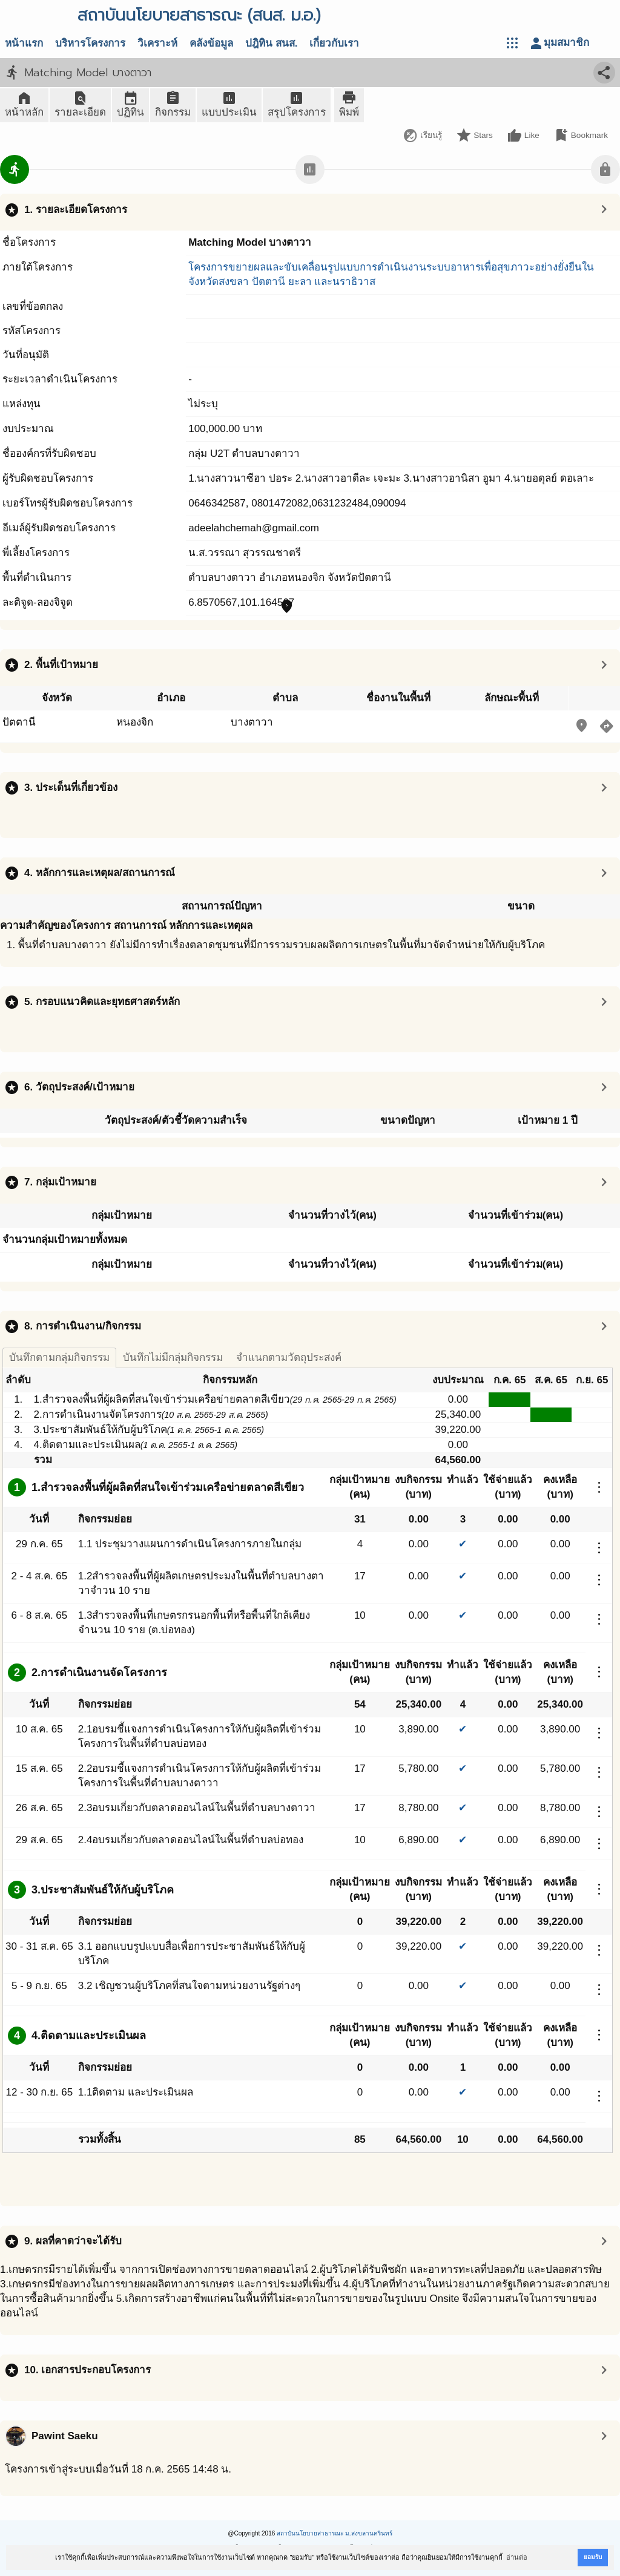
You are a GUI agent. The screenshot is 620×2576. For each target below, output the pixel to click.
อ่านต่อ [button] (516, 2557)
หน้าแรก (24, 43)
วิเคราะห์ (157, 43)
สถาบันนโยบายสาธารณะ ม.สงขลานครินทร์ (334, 2533)
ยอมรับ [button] (593, 2557)
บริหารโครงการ (90, 43)
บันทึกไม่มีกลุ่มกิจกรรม (173, 1357)
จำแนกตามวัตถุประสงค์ (288, 1357)
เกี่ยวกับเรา (334, 43)
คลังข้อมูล (211, 43)
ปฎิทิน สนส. (271, 43)
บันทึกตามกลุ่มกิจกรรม (59, 1357)
